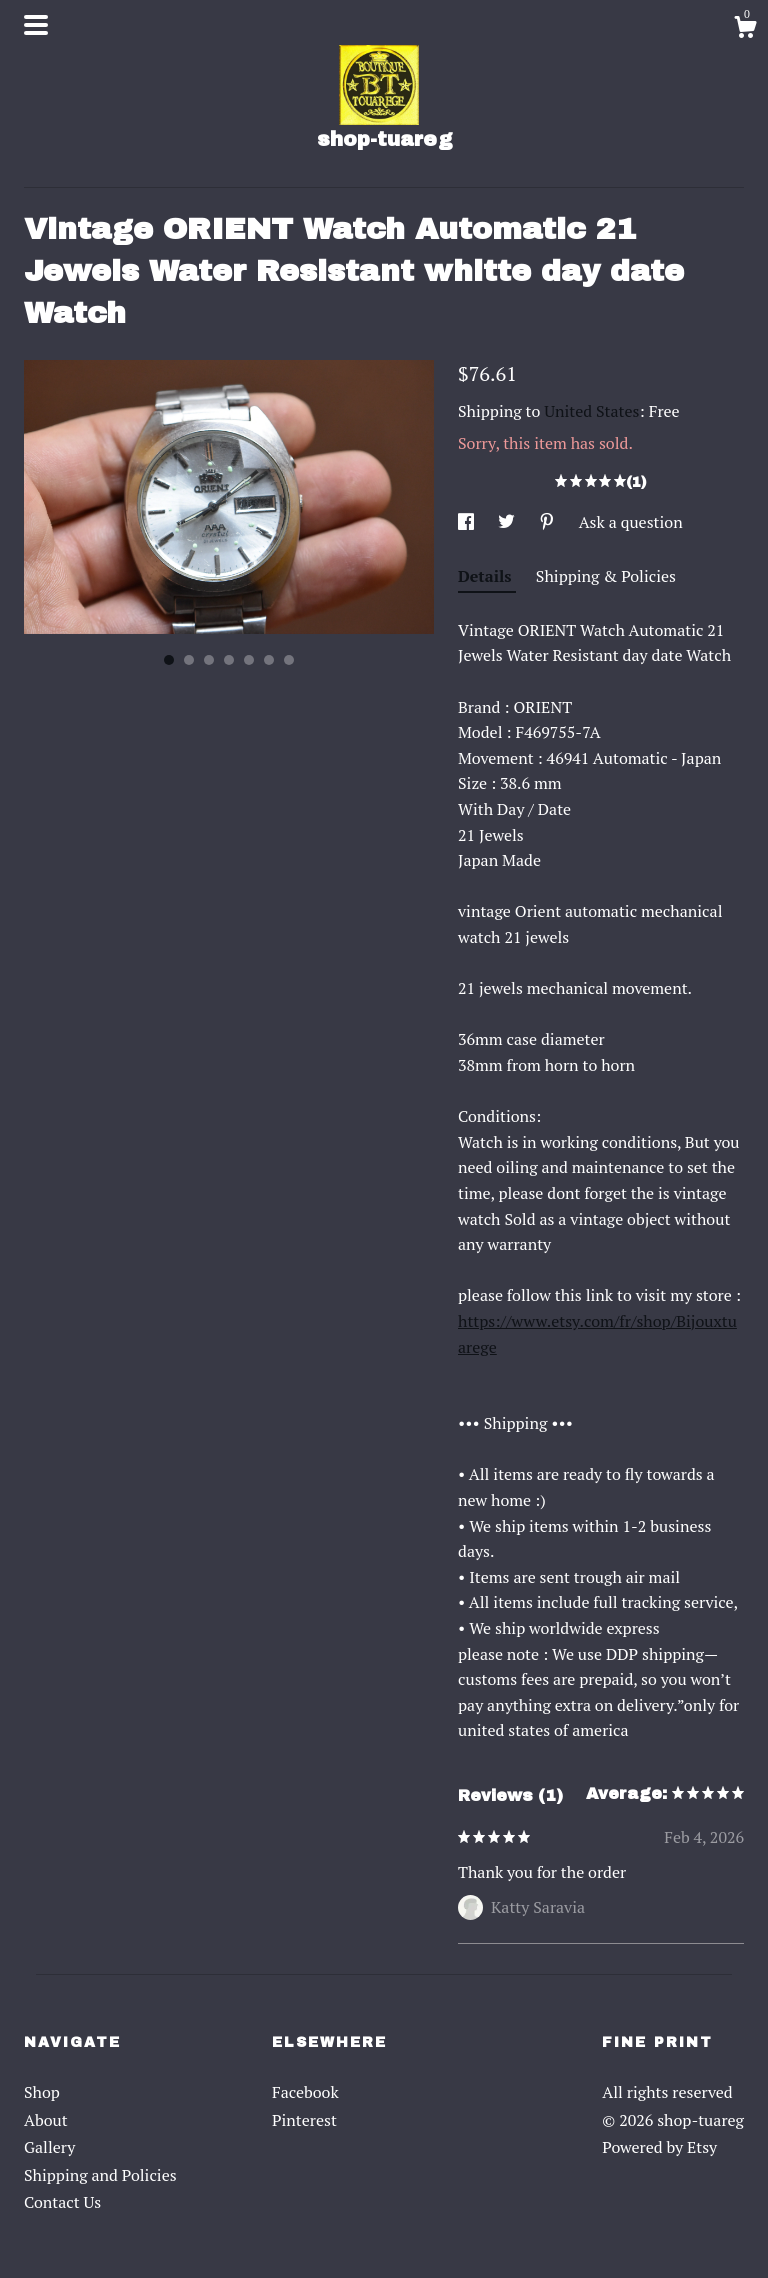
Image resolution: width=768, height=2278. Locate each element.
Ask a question (631, 522)
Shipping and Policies (100, 2175)
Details (487, 576)
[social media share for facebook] (468, 522)
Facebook (305, 2092)
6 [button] (269, 660)
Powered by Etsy (659, 2147)
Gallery (49, 2147)
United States (591, 411)
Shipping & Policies (606, 576)
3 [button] (209, 660)
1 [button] (169, 660)
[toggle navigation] (36, 25)
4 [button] (229, 660)
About (46, 2120)
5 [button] (249, 660)
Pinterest (304, 2120)
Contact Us (62, 2202)
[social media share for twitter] (508, 522)
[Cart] (745, 30)
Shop (42, 2092)
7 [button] (289, 660)
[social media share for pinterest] (549, 522)
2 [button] (189, 660)
